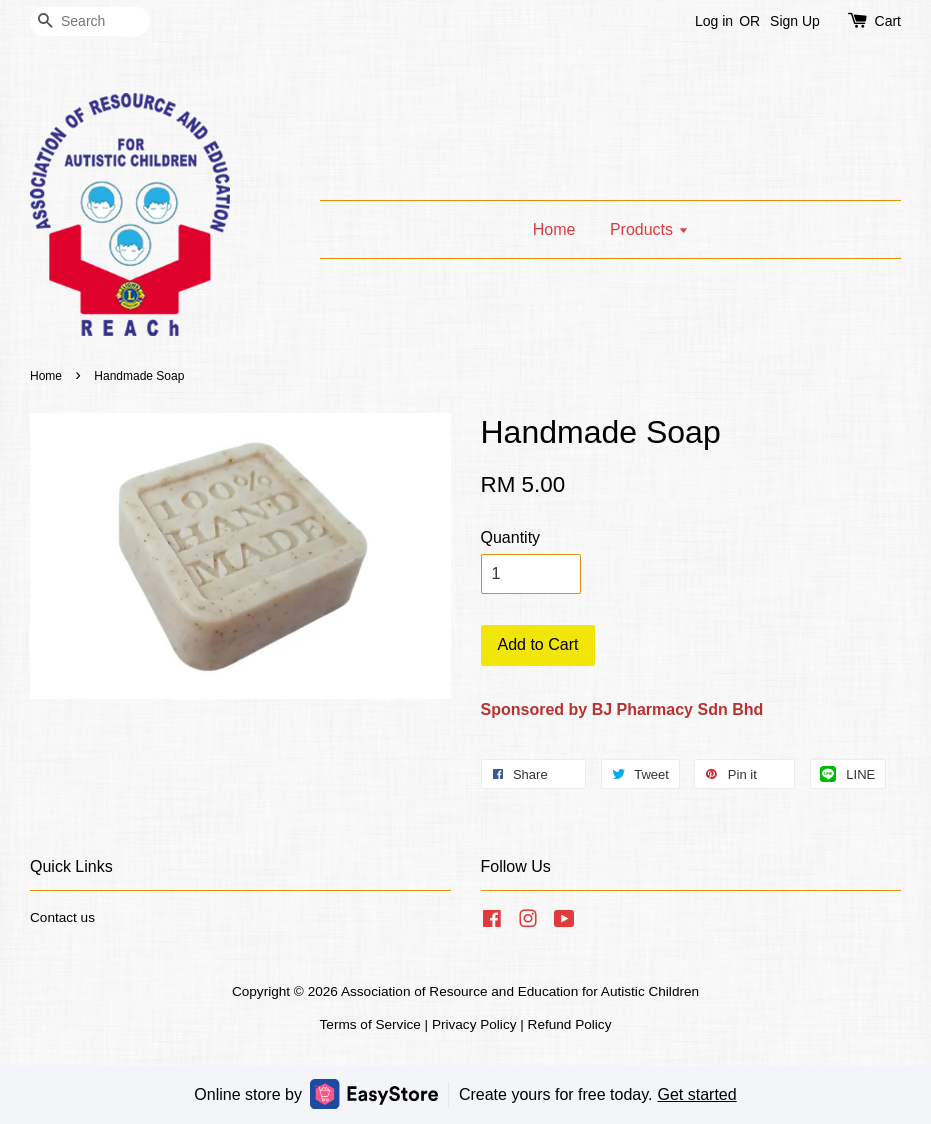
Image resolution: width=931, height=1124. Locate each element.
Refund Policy (570, 1024)
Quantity (511, 537)
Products (649, 229)
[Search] (90, 21)
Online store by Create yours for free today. (465, 1093)
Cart (888, 21)
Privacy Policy (474, 1024)
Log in (714, 21)
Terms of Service (370, 1024)
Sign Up (795, 21)
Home (554, 229)
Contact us (62, 917)
